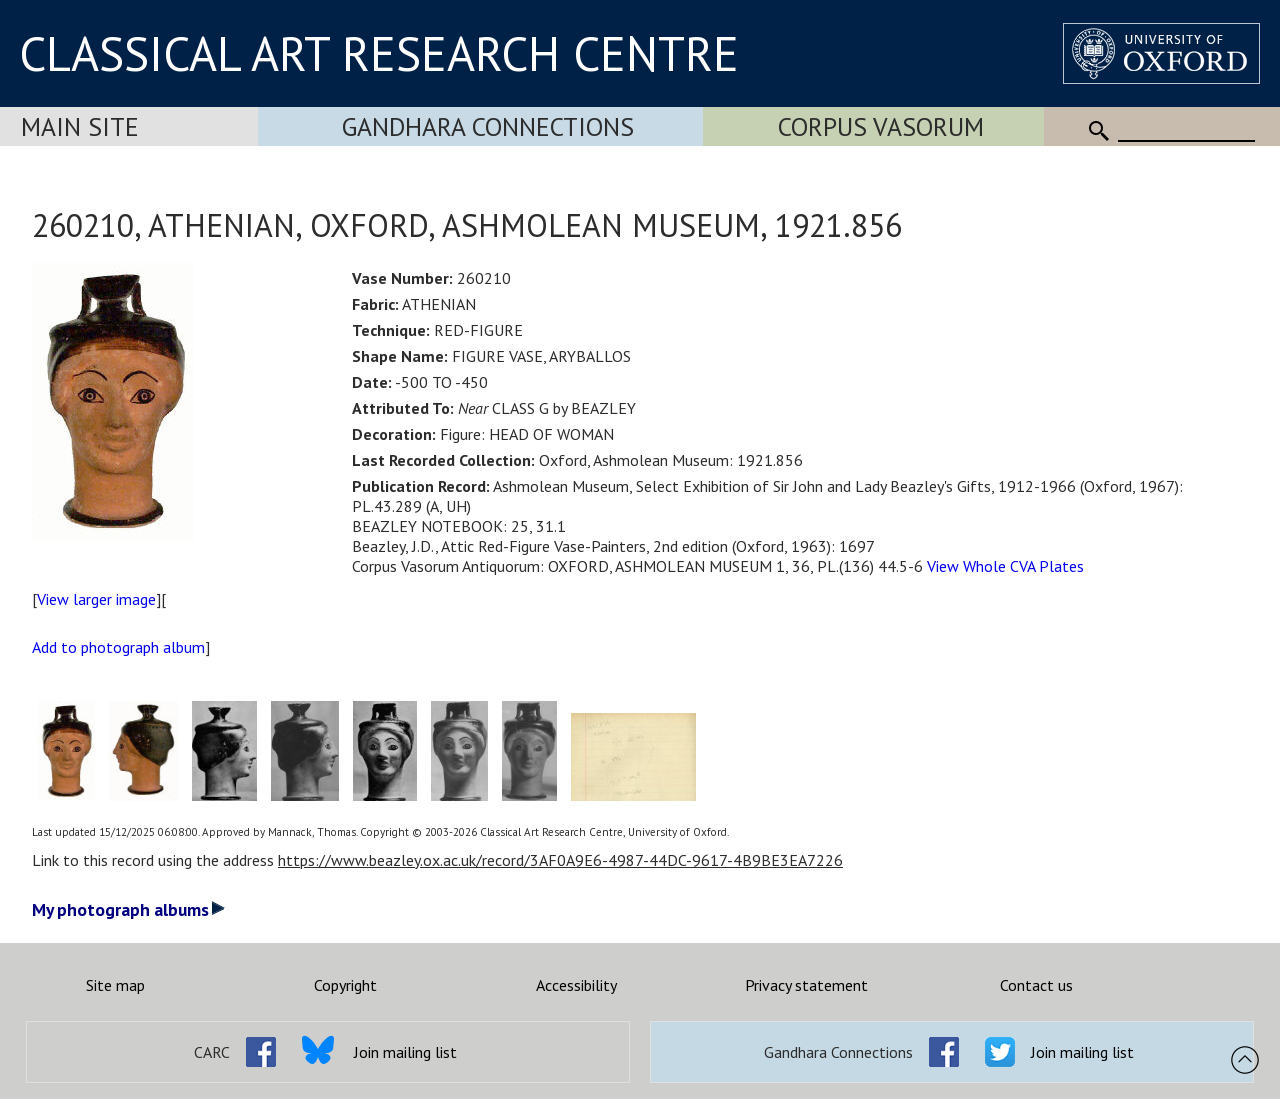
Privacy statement (806, 985)
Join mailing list (405, 1052)
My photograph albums (128, 909)
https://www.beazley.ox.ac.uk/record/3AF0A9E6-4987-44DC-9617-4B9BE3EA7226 (560, 860)
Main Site (80, 126)
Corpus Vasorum (881, 126)
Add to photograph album (118, 647)
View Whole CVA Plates (1005, 566)
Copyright (345, 985)
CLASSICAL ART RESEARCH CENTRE (379, 53)
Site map (115, 985)
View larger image (96, 599)
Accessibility (576, 985)
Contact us (1036, 985)
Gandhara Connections (488, 126)
